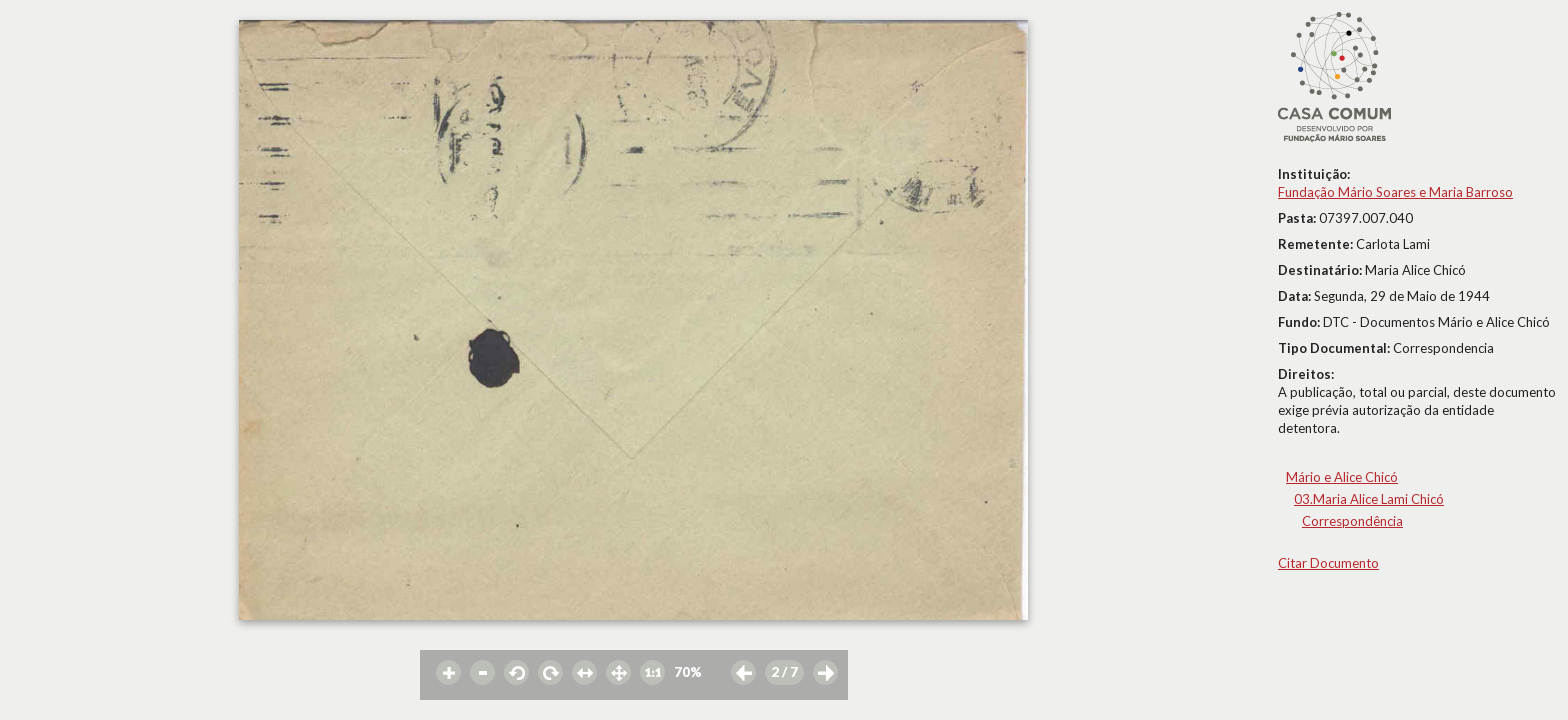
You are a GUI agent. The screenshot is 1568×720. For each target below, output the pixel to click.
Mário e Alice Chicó (1342, 477)
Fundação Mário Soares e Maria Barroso (1395, 192)
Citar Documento (1328, 563)
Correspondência (1352, 521)
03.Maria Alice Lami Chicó (1369, 499)
